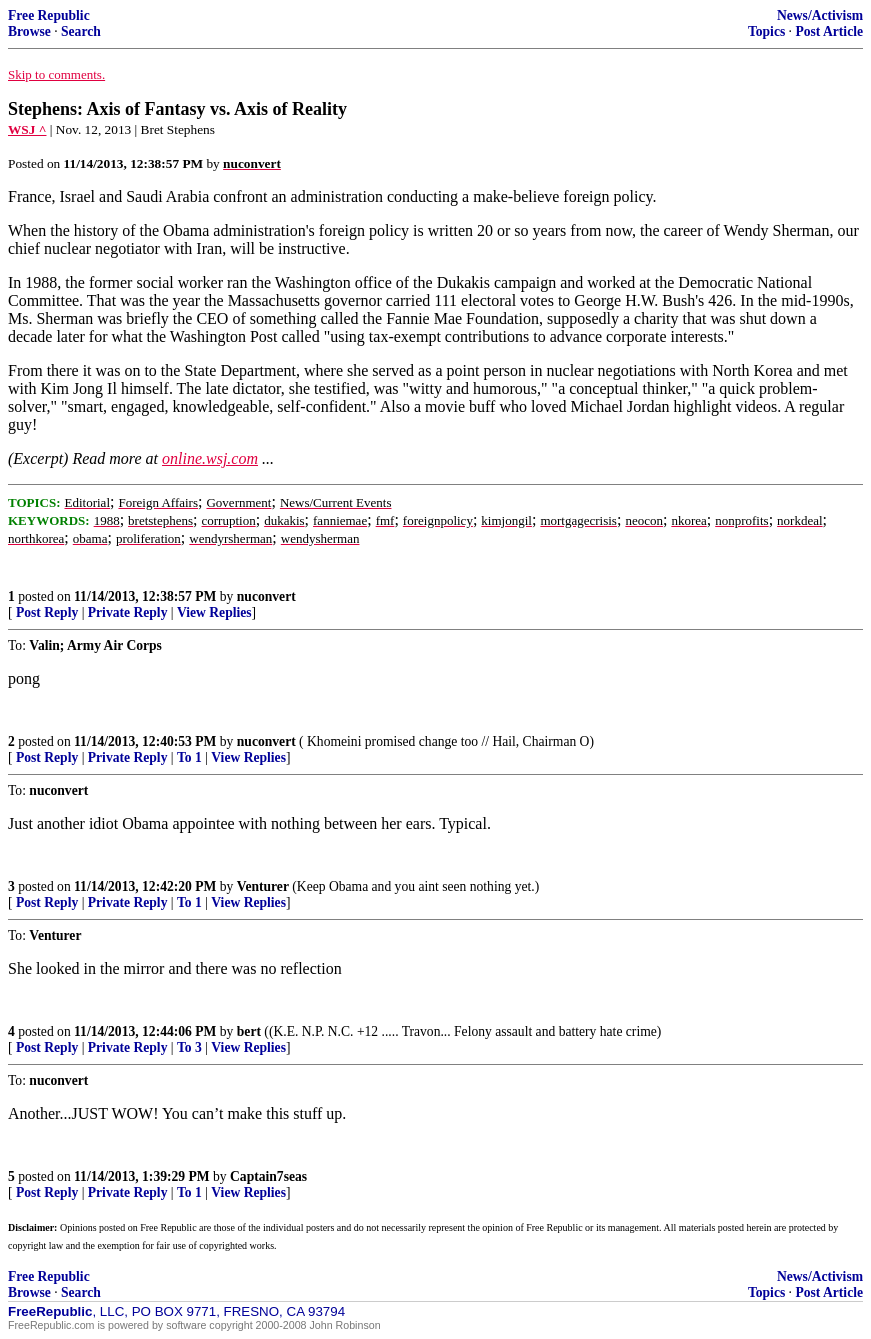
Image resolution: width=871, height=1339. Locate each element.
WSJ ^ (27, 129)
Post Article (829, 31)
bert (249, 1031)
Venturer (263, 886)
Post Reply (47, 612)
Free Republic (49, 15)
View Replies (214, 612)
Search (81, 31)
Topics (766, 31)
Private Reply (128, 612)
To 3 (189, 1047)
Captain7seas (268, 1176)
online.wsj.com (210, 458)
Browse (29, 31)
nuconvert (266, 596)
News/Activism (820, 15)
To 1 (189, 757)
